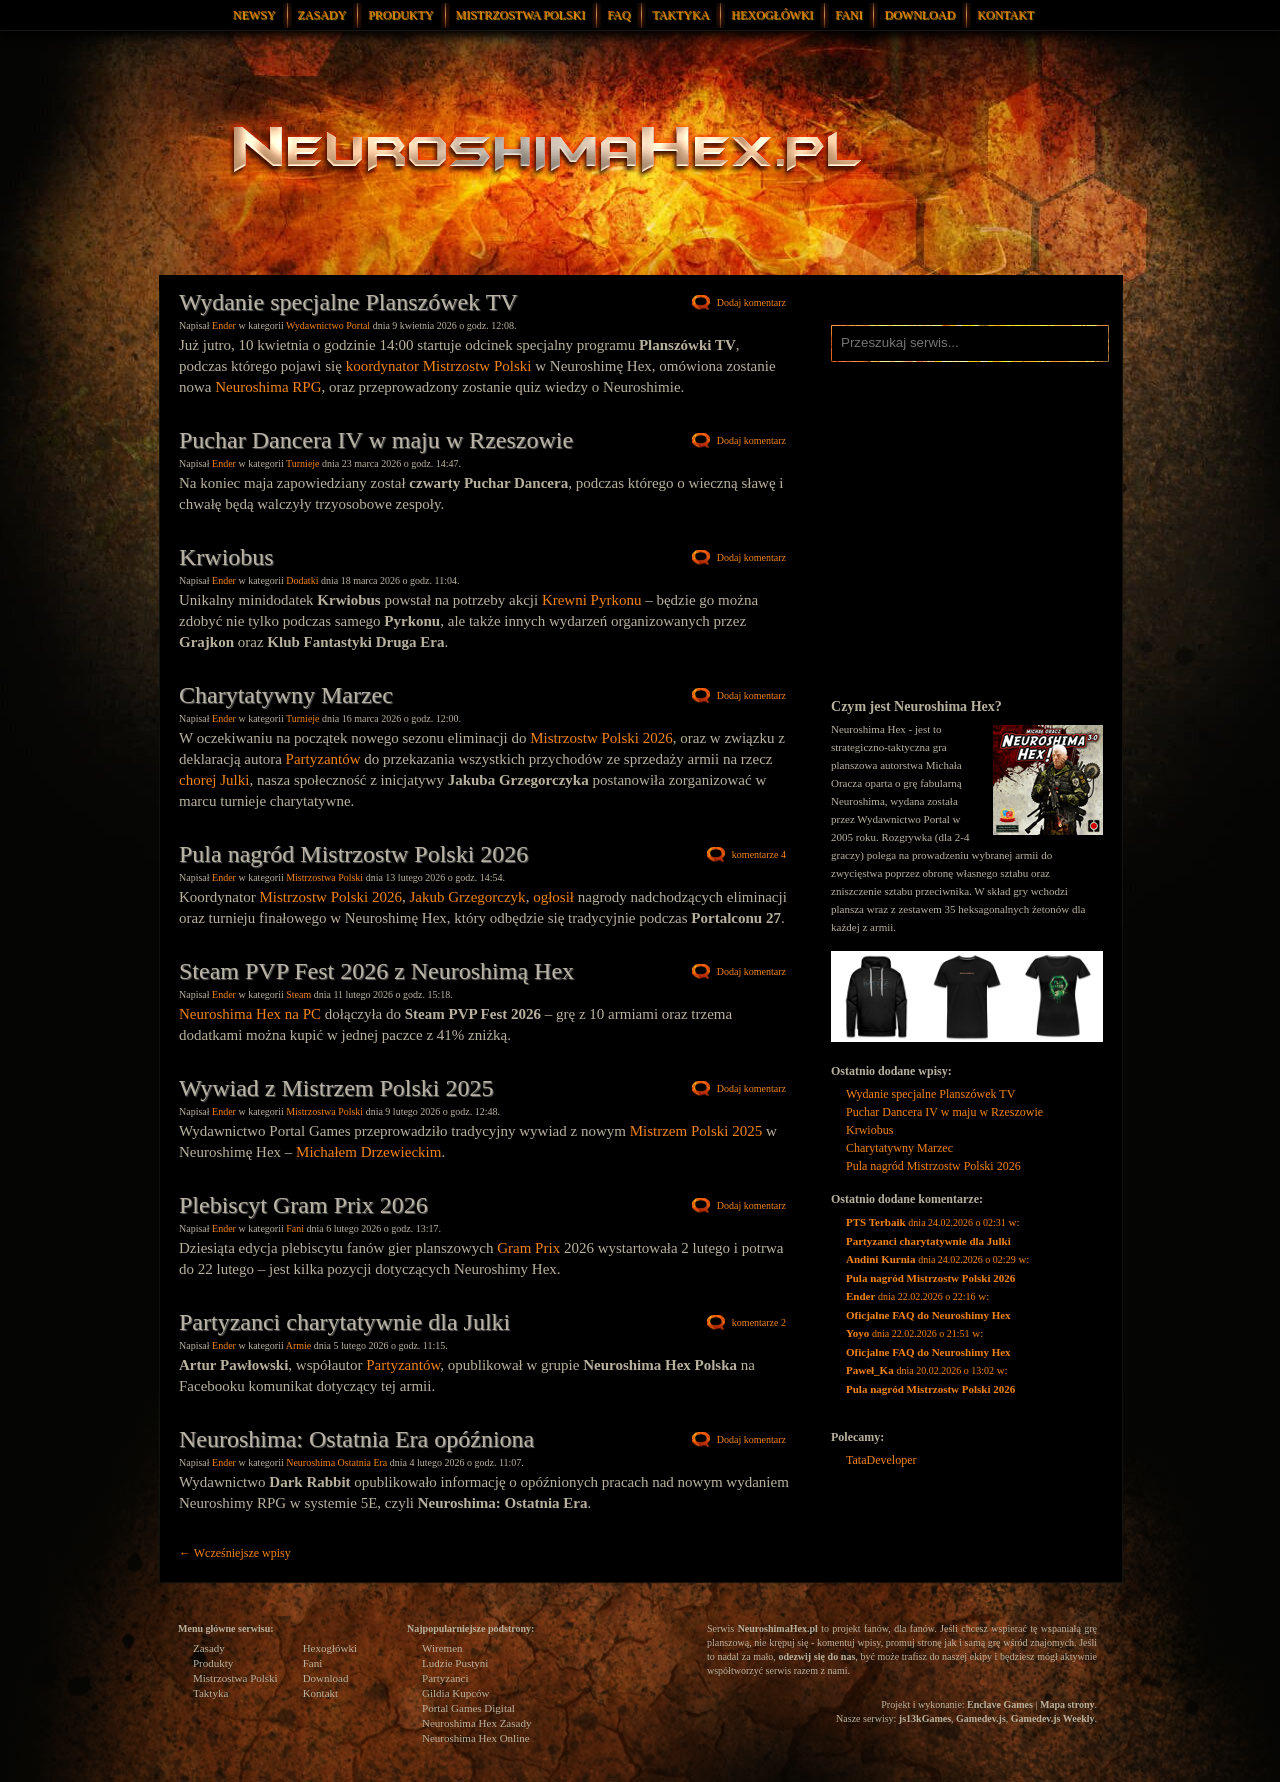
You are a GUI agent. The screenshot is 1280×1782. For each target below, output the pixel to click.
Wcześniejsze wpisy (235, 1553)
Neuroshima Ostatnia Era (336, 1462)
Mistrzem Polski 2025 (696, 1131)
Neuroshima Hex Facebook (981, 392)
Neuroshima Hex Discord (916, 392)
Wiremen (442, 1648)
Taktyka (680, 15)
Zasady (322, 15)
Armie (299, 1345)
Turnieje (303, 463)
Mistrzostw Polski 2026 (601, 738)
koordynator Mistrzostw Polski (439, 366)
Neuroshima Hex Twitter (951, 392)
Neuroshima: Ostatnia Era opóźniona (356, 1439)
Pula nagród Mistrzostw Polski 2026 (353, 854)
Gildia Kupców (456, 1693)
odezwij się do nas (816, 1656)
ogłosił (553, 897)
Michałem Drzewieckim (368, 1152)
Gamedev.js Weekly (1053, 1718)
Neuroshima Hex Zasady (476, 1723)
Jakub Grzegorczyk (467, 897)
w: (933, 1231)
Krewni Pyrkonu (592, 600)
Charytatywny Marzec (286, 695)
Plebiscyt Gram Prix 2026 (303, 1205)
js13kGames (925, 1718)
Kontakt (1005, 15)
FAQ (618, 15)
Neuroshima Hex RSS (846, 392)
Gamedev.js (981, 1718)
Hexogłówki (772, 15)
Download (919, 15)
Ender (224, 325)
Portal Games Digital (468, 1708)
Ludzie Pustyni (455, 1663)
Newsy (254, 15)
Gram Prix (528, 1248)
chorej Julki (214, 780)
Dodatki (302, 580)
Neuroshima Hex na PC (250, 1014)
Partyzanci (445, 1678)
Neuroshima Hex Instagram (881, 392)
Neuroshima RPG (268, 387)
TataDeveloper (881, 1460)
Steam (298, 994)
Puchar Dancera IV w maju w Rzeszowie (376, 440)
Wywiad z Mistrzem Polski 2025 (336, 1088)
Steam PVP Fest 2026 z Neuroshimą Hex (376, 971)
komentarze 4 (759, 854)
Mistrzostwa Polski (521, 15)
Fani (848, 15)
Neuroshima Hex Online (476, 1738)
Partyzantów (323, 759)
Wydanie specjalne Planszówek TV (348, 302)
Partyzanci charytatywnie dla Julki (344, 1322)
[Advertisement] (967, 552)
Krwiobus (226, 557)
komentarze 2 (759, 1322)
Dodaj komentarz (751, 302)
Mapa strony (1067, 1704)
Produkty (400, 15)
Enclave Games (1000, 1704)
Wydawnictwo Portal (328, 325)
